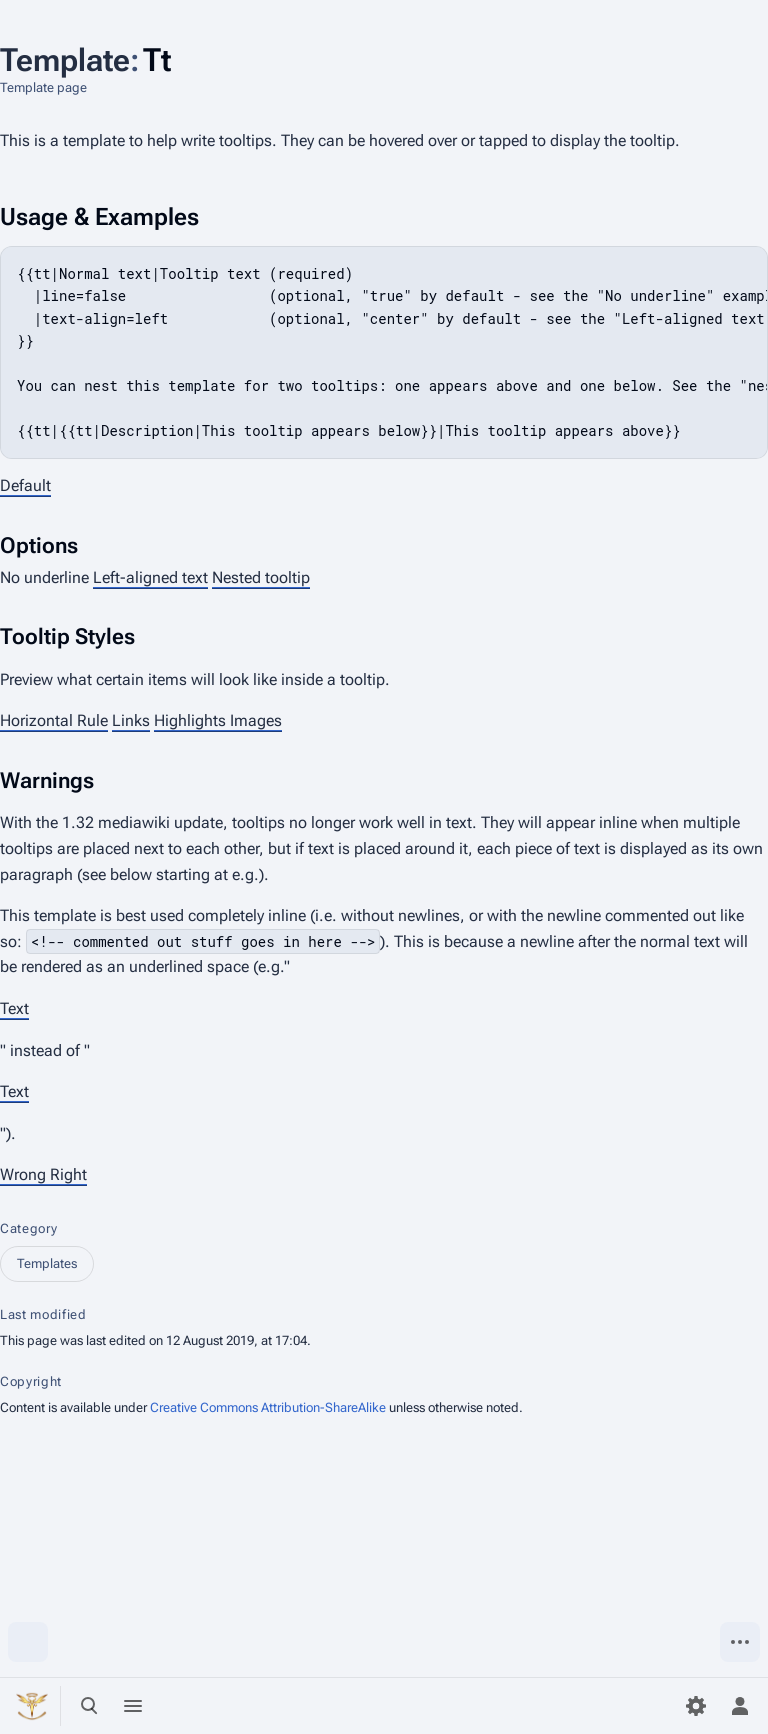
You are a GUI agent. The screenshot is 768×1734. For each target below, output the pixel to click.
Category (28, 1228)
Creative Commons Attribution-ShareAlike (268, 1407)
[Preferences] (696, 1706)
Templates (47, 1263)
